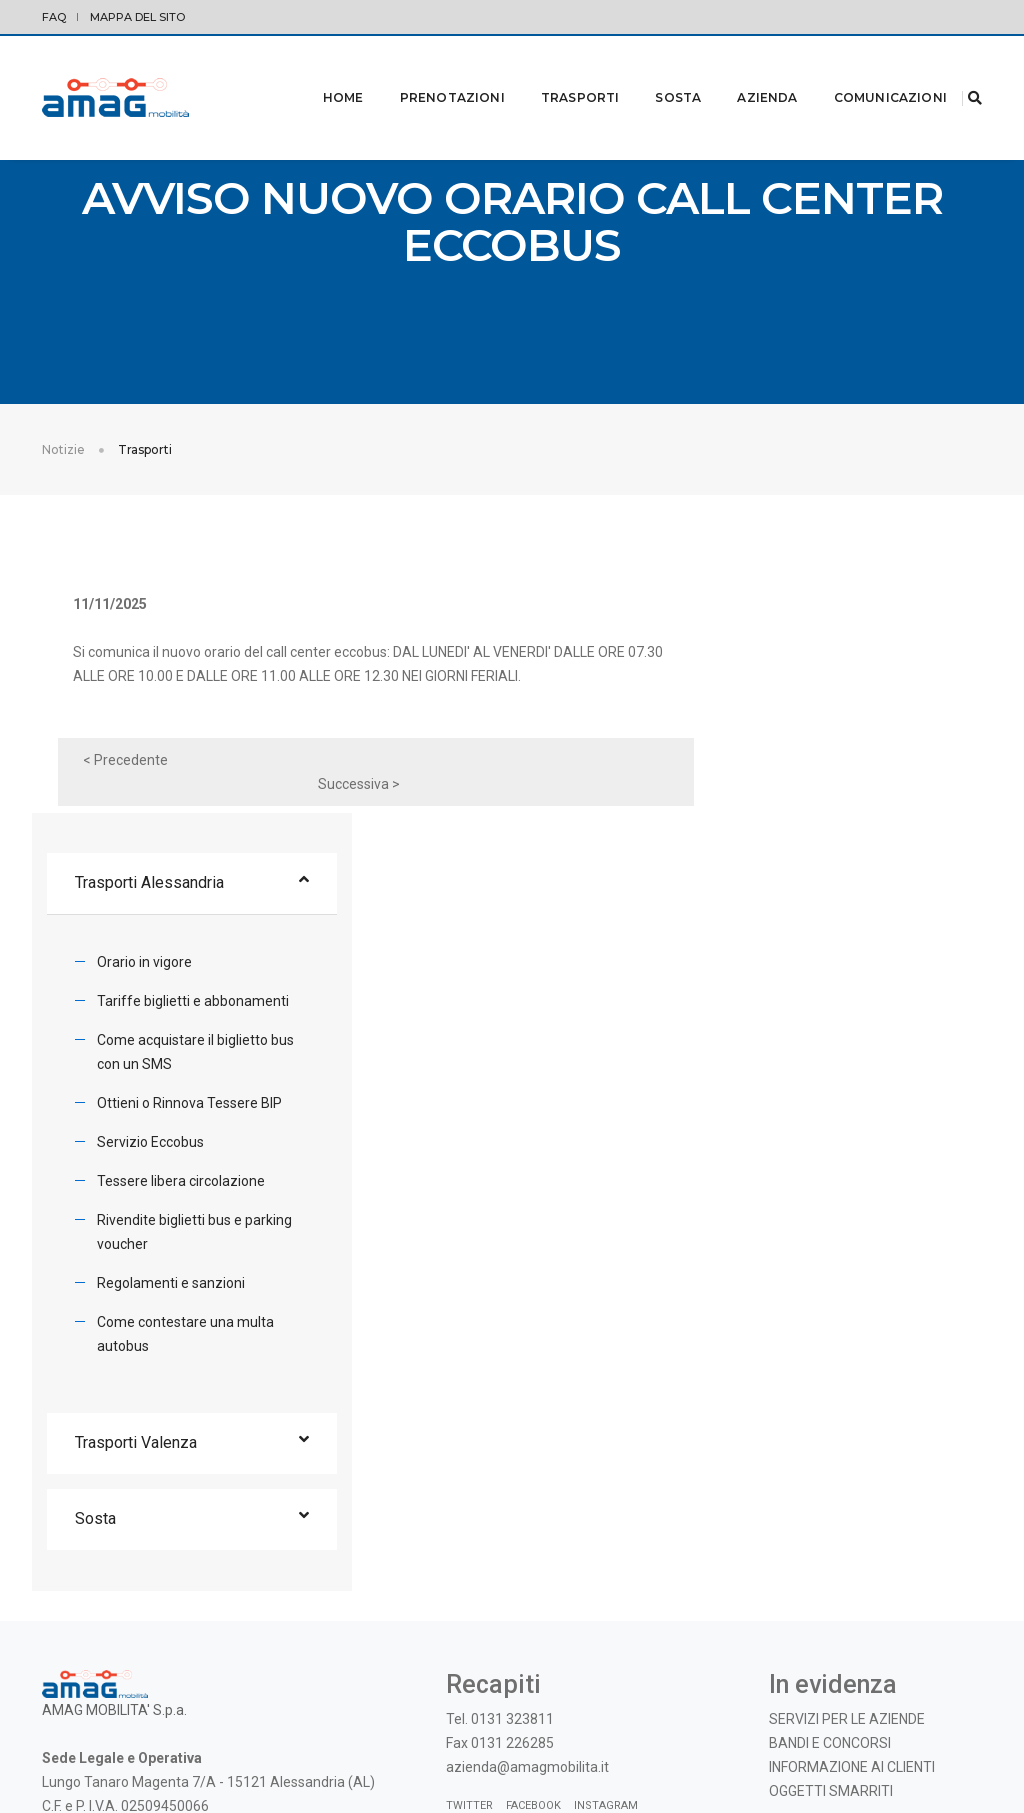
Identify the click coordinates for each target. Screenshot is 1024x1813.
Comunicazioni (865, 71)
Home (318, 71)
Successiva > (585, 774)
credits (962, 1752)
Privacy (62, 1752)
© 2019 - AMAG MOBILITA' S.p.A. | (850, 1752)
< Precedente (133, 774)
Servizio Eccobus (789, 909)
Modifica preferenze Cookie (166, 1752)
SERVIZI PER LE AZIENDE (847, 1489)
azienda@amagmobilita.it (527, 1537)
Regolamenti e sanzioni (810, 1050)
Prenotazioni (427, 71)
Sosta (653, 71)
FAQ (54, 17)
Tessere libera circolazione (820, 948)
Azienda (742, 71)
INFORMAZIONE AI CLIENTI (852, 1537)
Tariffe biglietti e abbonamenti (832, 768)
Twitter (469, 1575)
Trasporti (555, 71)
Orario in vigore (783, 729)
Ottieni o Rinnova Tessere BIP (828, 870)
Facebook (533, 1575)
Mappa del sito (137, 17)
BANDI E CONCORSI (830, 1513)
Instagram (606, 1575)
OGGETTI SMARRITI (831, 1561)
